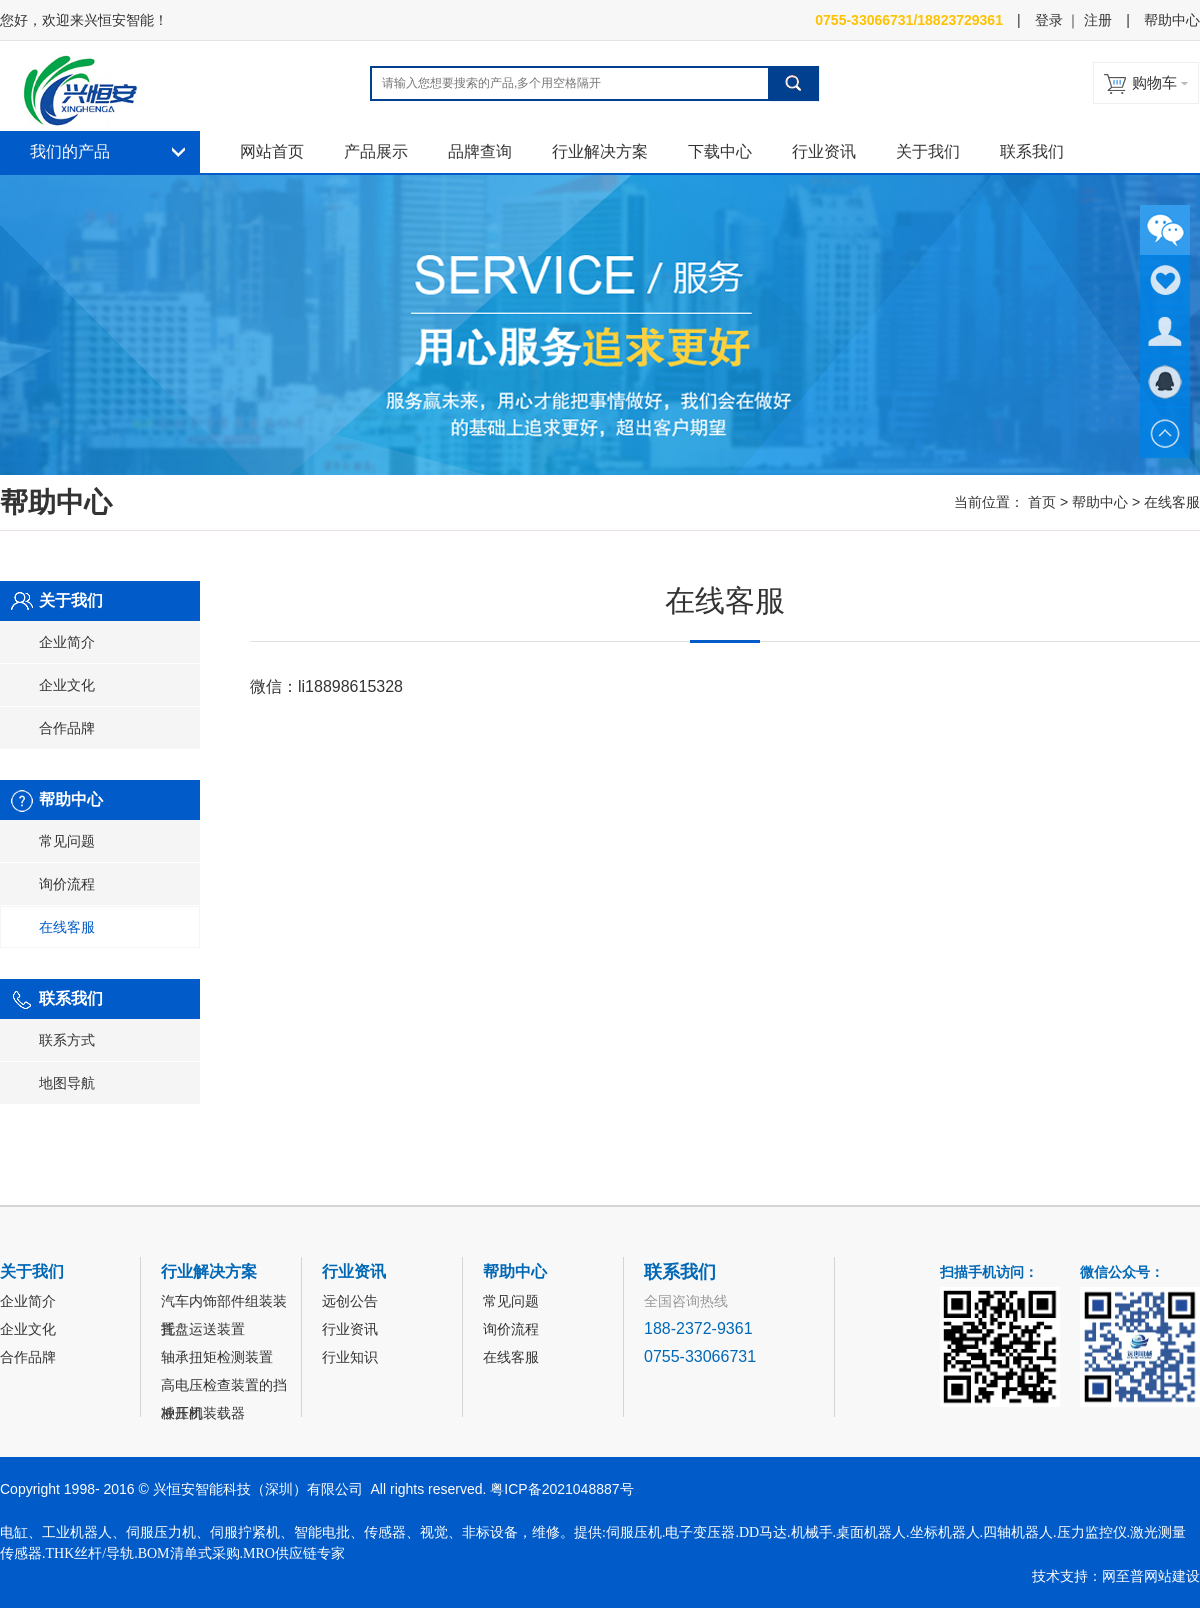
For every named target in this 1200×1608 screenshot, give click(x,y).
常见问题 (67, 841)
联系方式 (67, 1040)
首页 (1042, 502)
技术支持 (1060, 1576)
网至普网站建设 (1151, 1576)
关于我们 (928, 151)
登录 (1049, 20)
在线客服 (67, 927)
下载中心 (720, 151)
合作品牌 (67, 728)
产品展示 (376, 151)
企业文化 (67, 685)
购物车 (1154, 82)
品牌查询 (480, 151)
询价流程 (67, 884)
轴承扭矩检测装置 (217, 1357)
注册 (1098, 20)
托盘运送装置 (203, 1329)
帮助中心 (1172, 20)
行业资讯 (824, 151)
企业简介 (67, 642)
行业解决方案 (600, 151)
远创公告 (350, 1301)
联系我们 (1032, 151)
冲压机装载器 (203, 1413)
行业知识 (350, 1357)
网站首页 (272, 151)
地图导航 (67, 1083)
